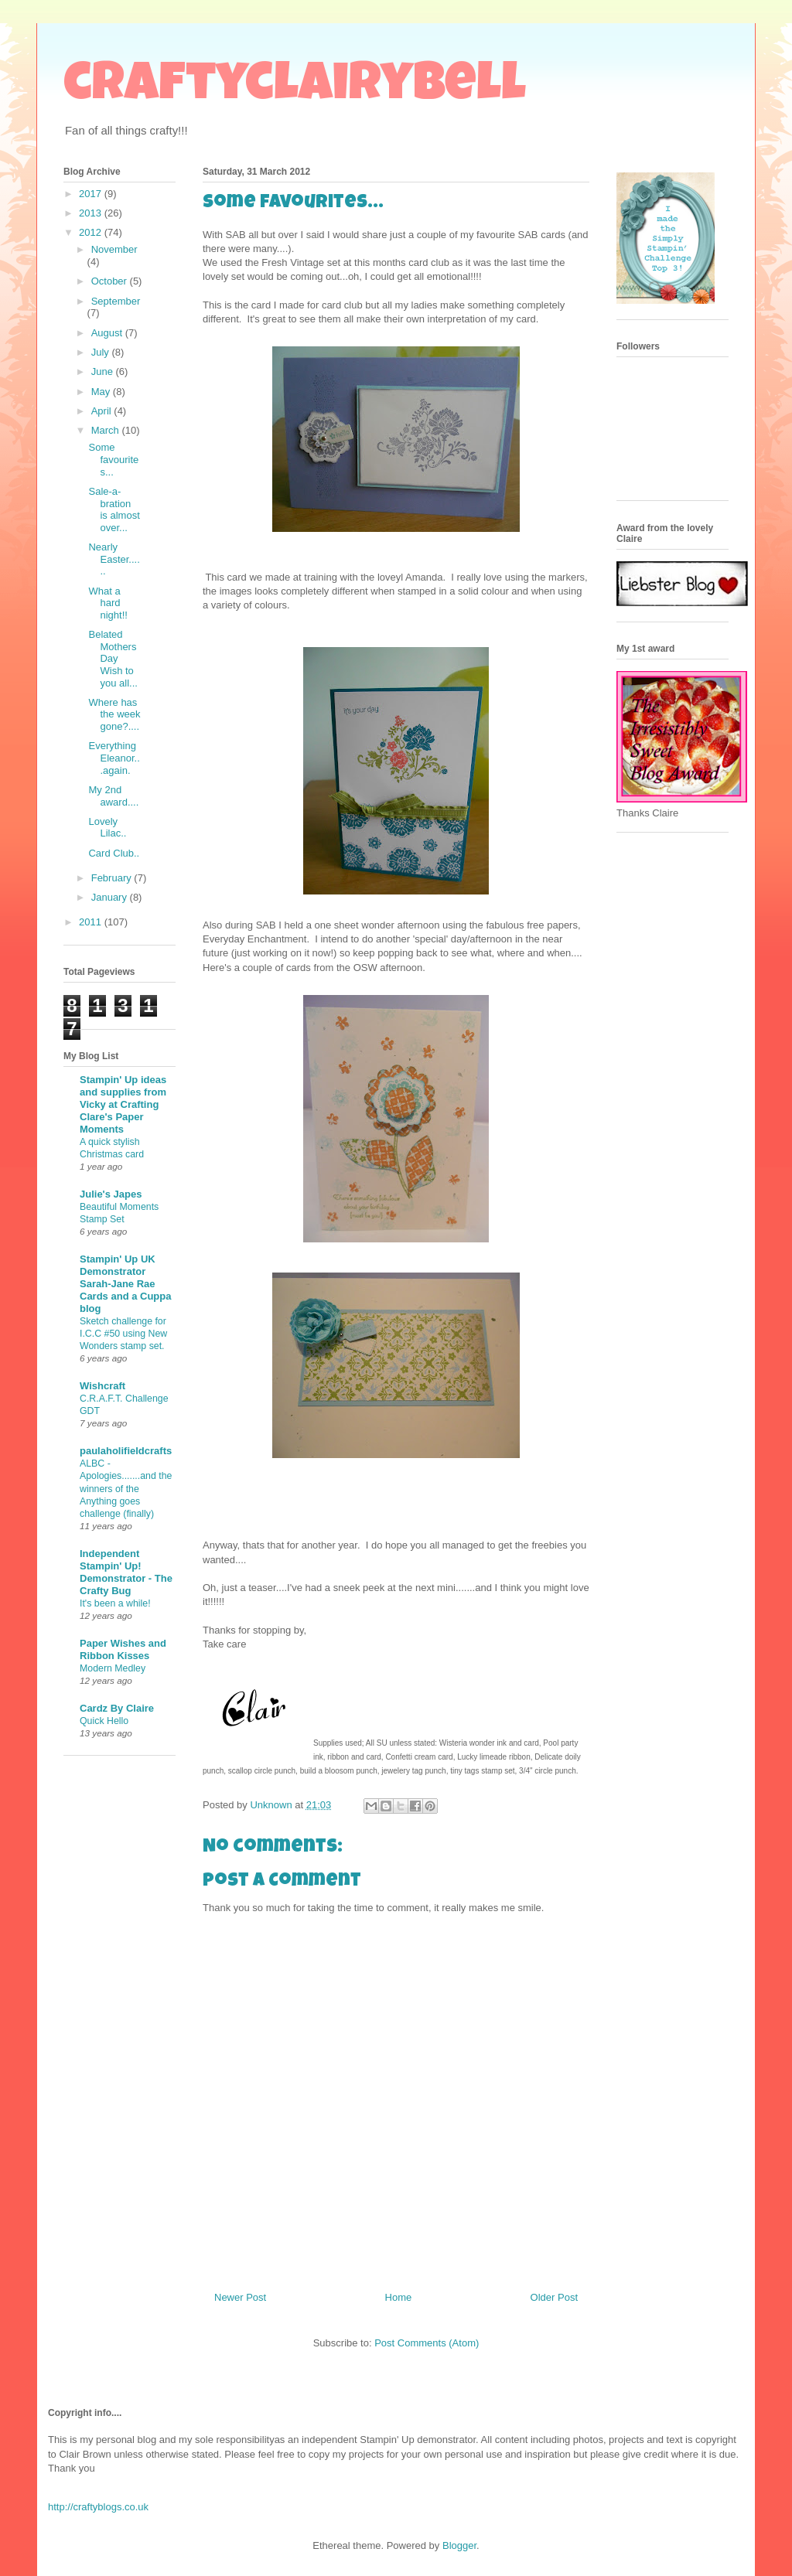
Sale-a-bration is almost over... (113, 509)
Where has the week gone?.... (114, 714)
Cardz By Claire (117, 1708)
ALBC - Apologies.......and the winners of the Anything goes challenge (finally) (126, 1488)
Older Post (554, 2297)
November (114, 249)
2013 (91, 213)
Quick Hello (104, 1721)
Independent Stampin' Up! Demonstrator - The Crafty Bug (126, 1572)
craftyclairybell (294, 88)
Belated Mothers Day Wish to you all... (112, 658)
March (106, 430)
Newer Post (240, 2297)
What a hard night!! (107, 603)
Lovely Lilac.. (107, 828)
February (113, 878)
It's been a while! (115, 1603)
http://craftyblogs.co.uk (98, 2507)
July (101, 352)
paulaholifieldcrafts (126, 1451)
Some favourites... (113, 459)
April (102, 411)
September (116, 301)
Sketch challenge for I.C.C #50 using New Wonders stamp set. (123, 1333)
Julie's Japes (111, 1194)
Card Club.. (113, 853)
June (103, 371)
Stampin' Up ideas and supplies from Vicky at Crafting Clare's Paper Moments (123, 1104)
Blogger (459, 2545)
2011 (91, 922)
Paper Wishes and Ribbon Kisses (123, 1649)
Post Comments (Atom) (426, 2343)
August (108, 333)
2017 (91, 193)
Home (398, 2297)
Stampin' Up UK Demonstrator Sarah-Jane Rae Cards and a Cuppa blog (125, 1283)
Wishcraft (102, 1386)
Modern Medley (112, 1668)
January (110, 897)
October (110, 281)
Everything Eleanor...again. (113, 757)
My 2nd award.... (113, 796)
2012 (91, 232)
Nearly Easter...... (113, 559)
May (102, 391)
